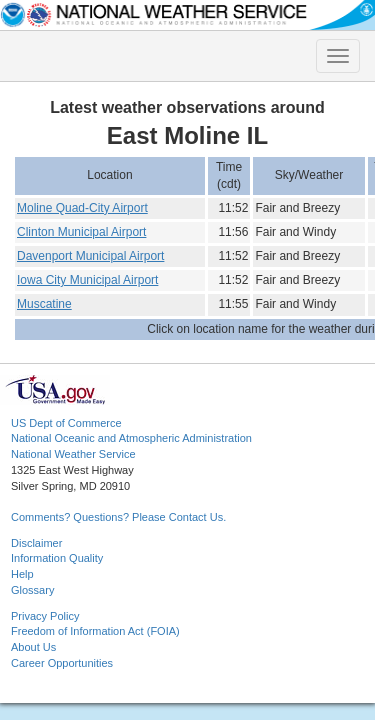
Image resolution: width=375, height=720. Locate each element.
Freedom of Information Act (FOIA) (95, 631)
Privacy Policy (45, 616)
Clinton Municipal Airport (81, 232)
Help (22, 574)
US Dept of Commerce (66, 423)
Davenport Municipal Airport (90, 256)
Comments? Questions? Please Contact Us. (118, 517)
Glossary (32, 590)
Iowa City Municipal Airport (87, 280)
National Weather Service (73, 454)
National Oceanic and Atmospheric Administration (131, 438)
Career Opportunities (62, 663)
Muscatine (44, 304)
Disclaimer (36, 543)
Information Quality (57, 558)
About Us (33, 647)
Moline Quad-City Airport (82, 208)
